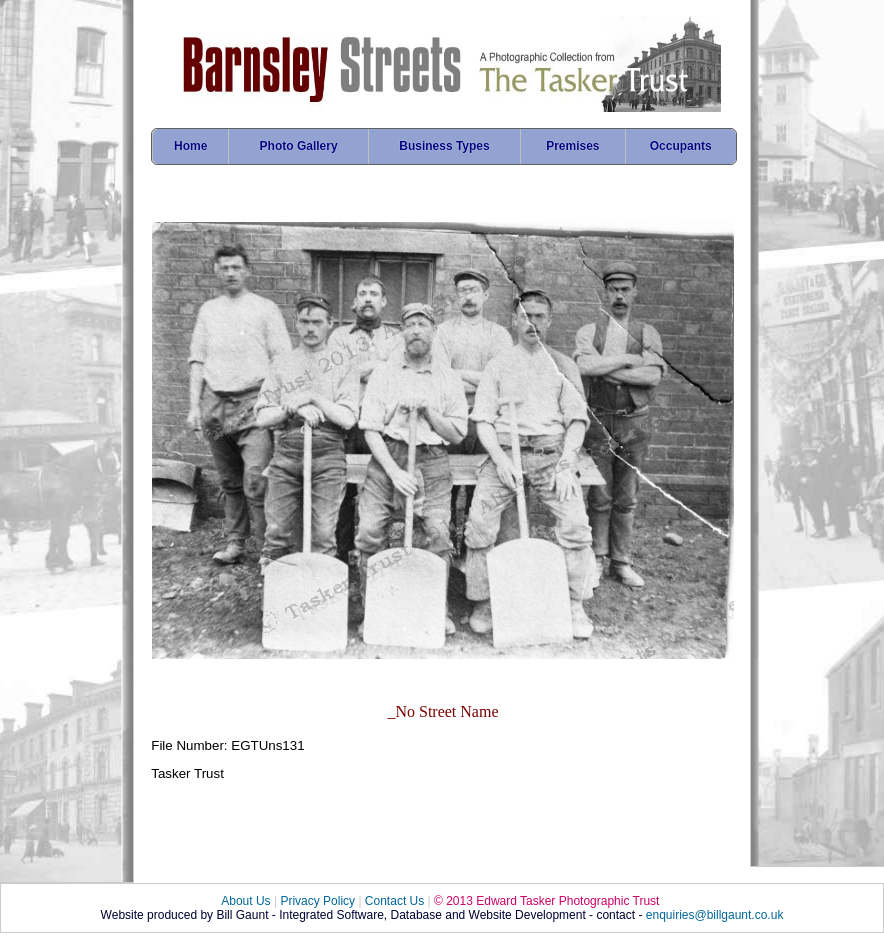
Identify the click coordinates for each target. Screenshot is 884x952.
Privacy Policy (317, 901)
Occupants (681, 146)
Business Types (444, 146)
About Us (245, 901)
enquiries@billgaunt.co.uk (715, 915)
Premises (572, 146)
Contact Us (394, 901)
